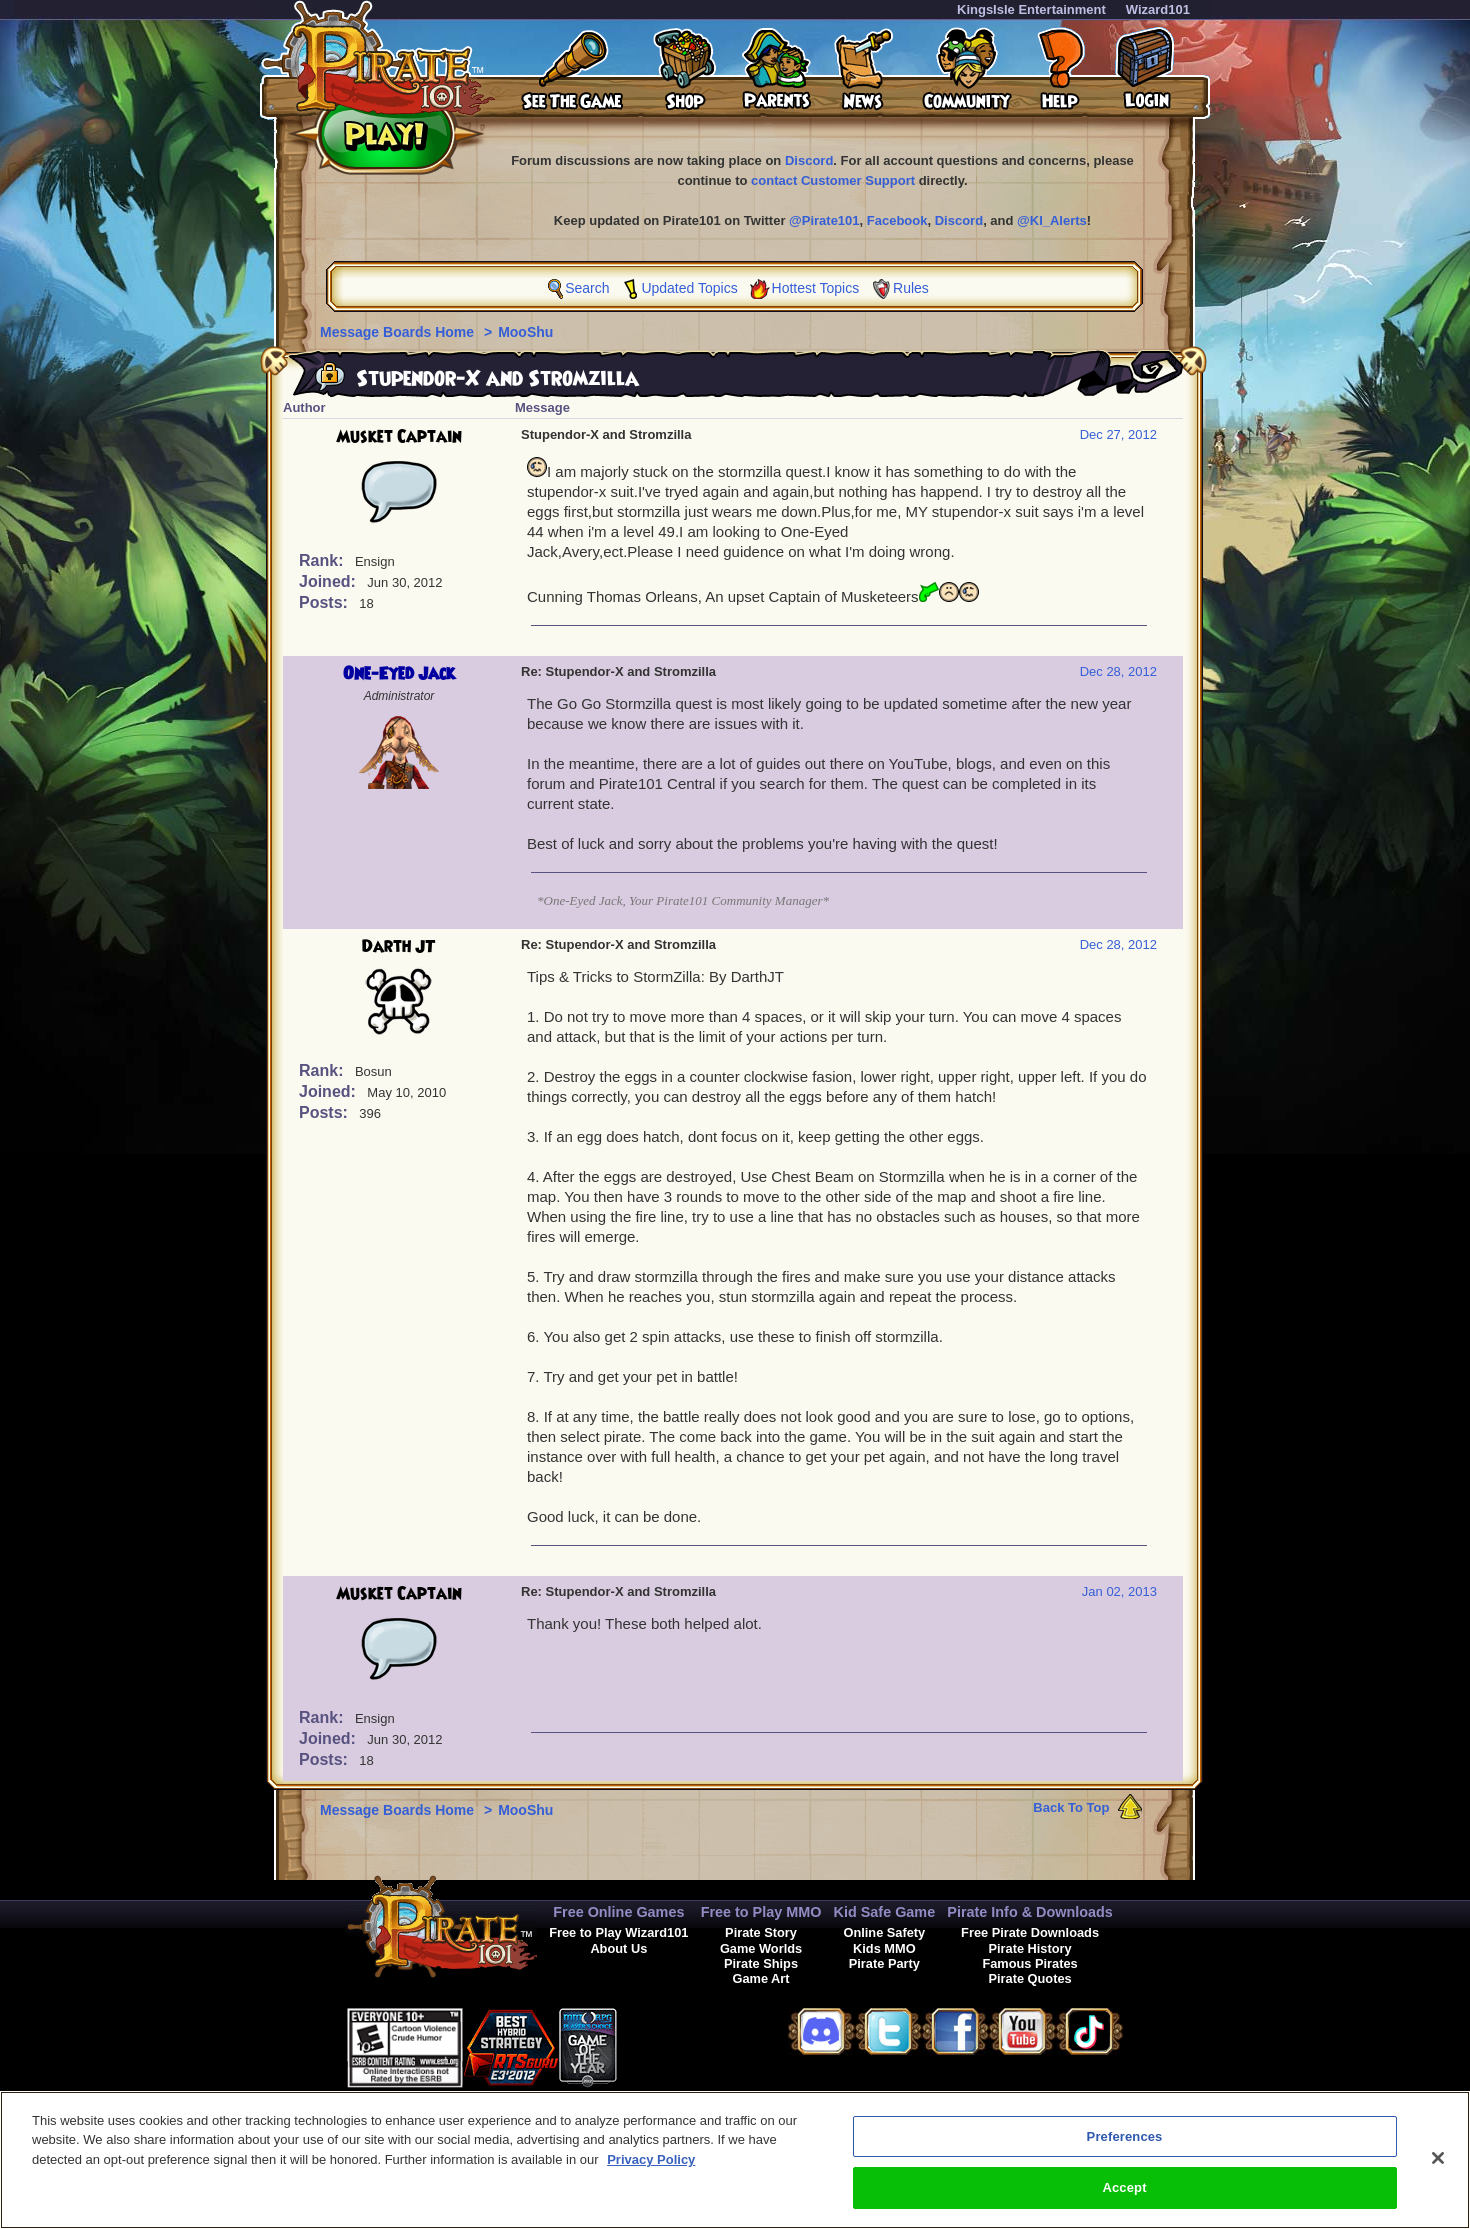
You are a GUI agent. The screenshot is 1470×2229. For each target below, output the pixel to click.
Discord (809, 160)
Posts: (325, 602)
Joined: (329, 581)
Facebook (897, 220)
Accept (1124, 2197)
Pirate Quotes (1029, 1978)
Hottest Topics (816, 288)
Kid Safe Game (885, 1912)
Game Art (760, 1978)
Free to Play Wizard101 (618, 1932)
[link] (667, 2044)
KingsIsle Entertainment (1031, 9)
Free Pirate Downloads (1030, 1932)
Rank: (323, 560)
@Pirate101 (824, 220)
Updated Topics (689, 288)
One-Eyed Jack (399, 674)
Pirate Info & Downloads (1030, 1912)
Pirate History (1029, 1948)
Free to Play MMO (761, 1912)
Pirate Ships (761, 1963)
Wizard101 (1158, 9)
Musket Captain (399, 437)
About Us (618, 1948)
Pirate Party (884, 1963)
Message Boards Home (399, 332)
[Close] (1438, 2167)
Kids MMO (884, 1948)
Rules (911, 288)
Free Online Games (618, 1912)
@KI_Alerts (1052, 220)
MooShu (525, 332)
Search (587, 288)
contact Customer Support (833, 180)
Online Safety (884, 1932)
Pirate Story (761, 1932)
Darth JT (399, 947)
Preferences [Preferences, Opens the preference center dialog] (1125, 2145)
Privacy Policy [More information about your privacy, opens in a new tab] (651, 2168)
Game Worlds (761, 1948)
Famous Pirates (1029, 1963)
